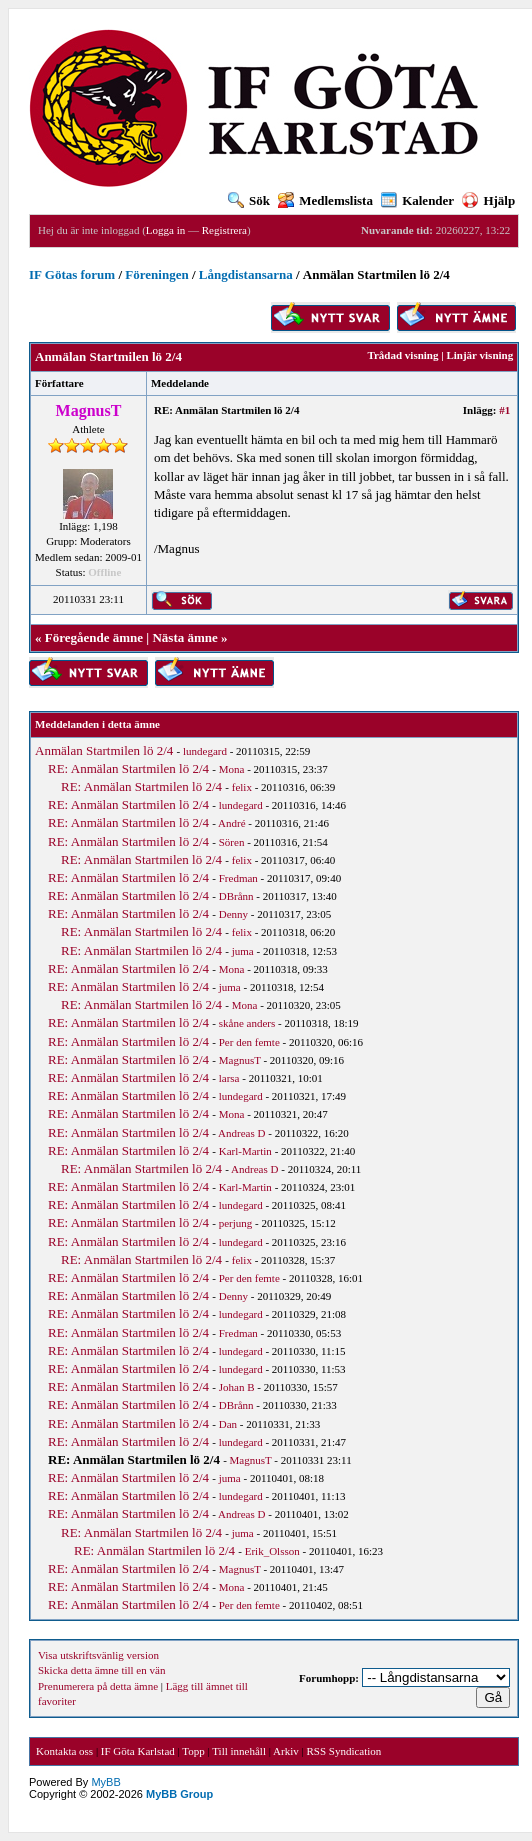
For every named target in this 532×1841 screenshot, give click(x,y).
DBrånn (236, 896)
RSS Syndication (343, 1751)
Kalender (417, 200)
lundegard (205, 751)
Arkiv (286, 1751)
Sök (249, 200)
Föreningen (156, 274)
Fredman (238, 878)
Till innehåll (239, 1751)
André (232, 823)
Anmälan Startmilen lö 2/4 (104, 750)
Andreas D (241, 1133)
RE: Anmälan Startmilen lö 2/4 (128, 768)
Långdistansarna (246, 274)
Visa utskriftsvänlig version (98, 1655)
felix (242, 787)
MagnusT (240, 1060)
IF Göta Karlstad (138, 1751)
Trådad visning (402, 355)
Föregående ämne (94, 637)
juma (243, 951)
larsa (229, 1078)
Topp (193, 1751)
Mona (232, 769)
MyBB (105, 1782)
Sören (232, 842)
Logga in (165, 230)
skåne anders (247, 1023)
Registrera (224, 230)
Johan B (237, 1387)
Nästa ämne (184, 637)
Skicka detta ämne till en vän (101, 1670)
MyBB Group (179, 1794)
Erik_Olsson (272, 1551)
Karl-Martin (245, 1151)
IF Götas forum (72, 274)
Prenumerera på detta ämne (98, 1686)
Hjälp (488, 200)
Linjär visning (479, 355)
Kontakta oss (64, 1751)
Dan (228, 1424)
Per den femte (249, 1042)
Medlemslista (325, 200)
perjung (236, 1223)
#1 (504, 410)
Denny (233, 914)
